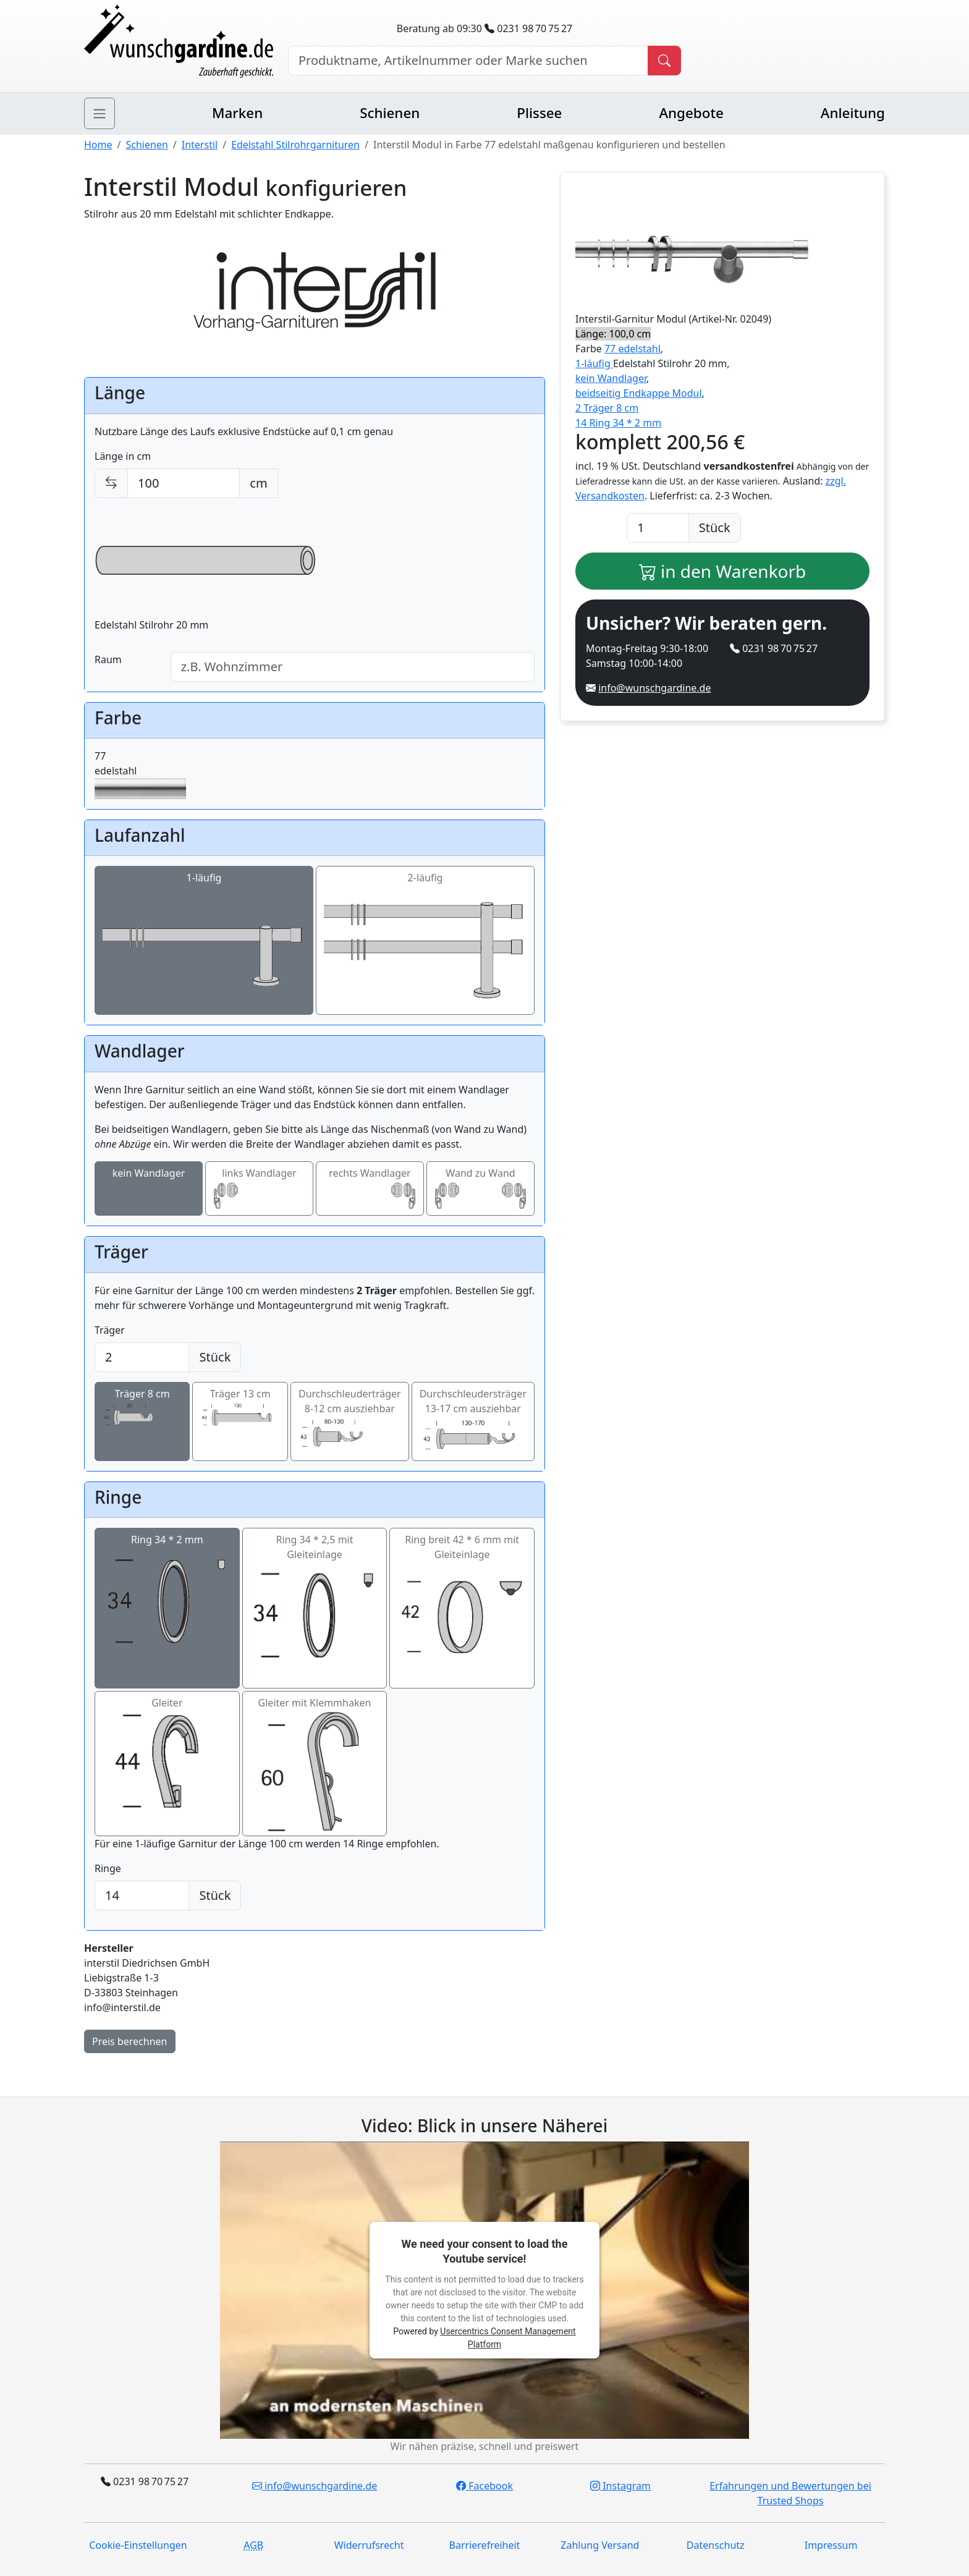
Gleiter (167, 1764)
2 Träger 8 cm (606, 408)
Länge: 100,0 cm (613, 334)
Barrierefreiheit (484, 2545)
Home (98, 144)
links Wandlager (259, 1189)
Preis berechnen (129, 2041)
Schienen (390, 112)
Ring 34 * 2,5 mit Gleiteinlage (314, 1608)
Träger (110, 1330)
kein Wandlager (149, 1189)
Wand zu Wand (480, 1189)
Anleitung (853, 112)
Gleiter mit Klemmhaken (314, 1764)
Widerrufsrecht (369, 2545)
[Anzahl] (657, 528)
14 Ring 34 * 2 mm (618, 423)
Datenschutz (716, 2545)
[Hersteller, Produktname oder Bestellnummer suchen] (468, 60)
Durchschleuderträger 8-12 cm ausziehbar (349, 1421)
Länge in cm (123, 456)
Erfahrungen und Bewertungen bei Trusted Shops (790, 2493)
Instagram (620, 2486)
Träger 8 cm (142, 1409)
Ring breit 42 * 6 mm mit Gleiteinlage (462, 1608)
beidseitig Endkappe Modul (638, 393)
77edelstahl (140, 774)
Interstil (200, 144)
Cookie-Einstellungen (138, 2545)
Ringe (108, 1868)
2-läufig (425, 940)
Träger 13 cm (239, 1409)
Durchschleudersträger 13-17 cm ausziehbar (473, 1422)
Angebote (691, 112)
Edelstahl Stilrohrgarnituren (295, 144)
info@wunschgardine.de (654, 688)
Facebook (484, 2486)
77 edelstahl (632, 348)
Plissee (539, 112)
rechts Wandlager (370, 1189)
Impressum (831, 2545)
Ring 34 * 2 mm (167, 1601)
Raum (108, 659)
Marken (237, 112)
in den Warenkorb (722, 571)
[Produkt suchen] (664, 60)
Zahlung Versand (600, 2545)
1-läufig (204, 940)
